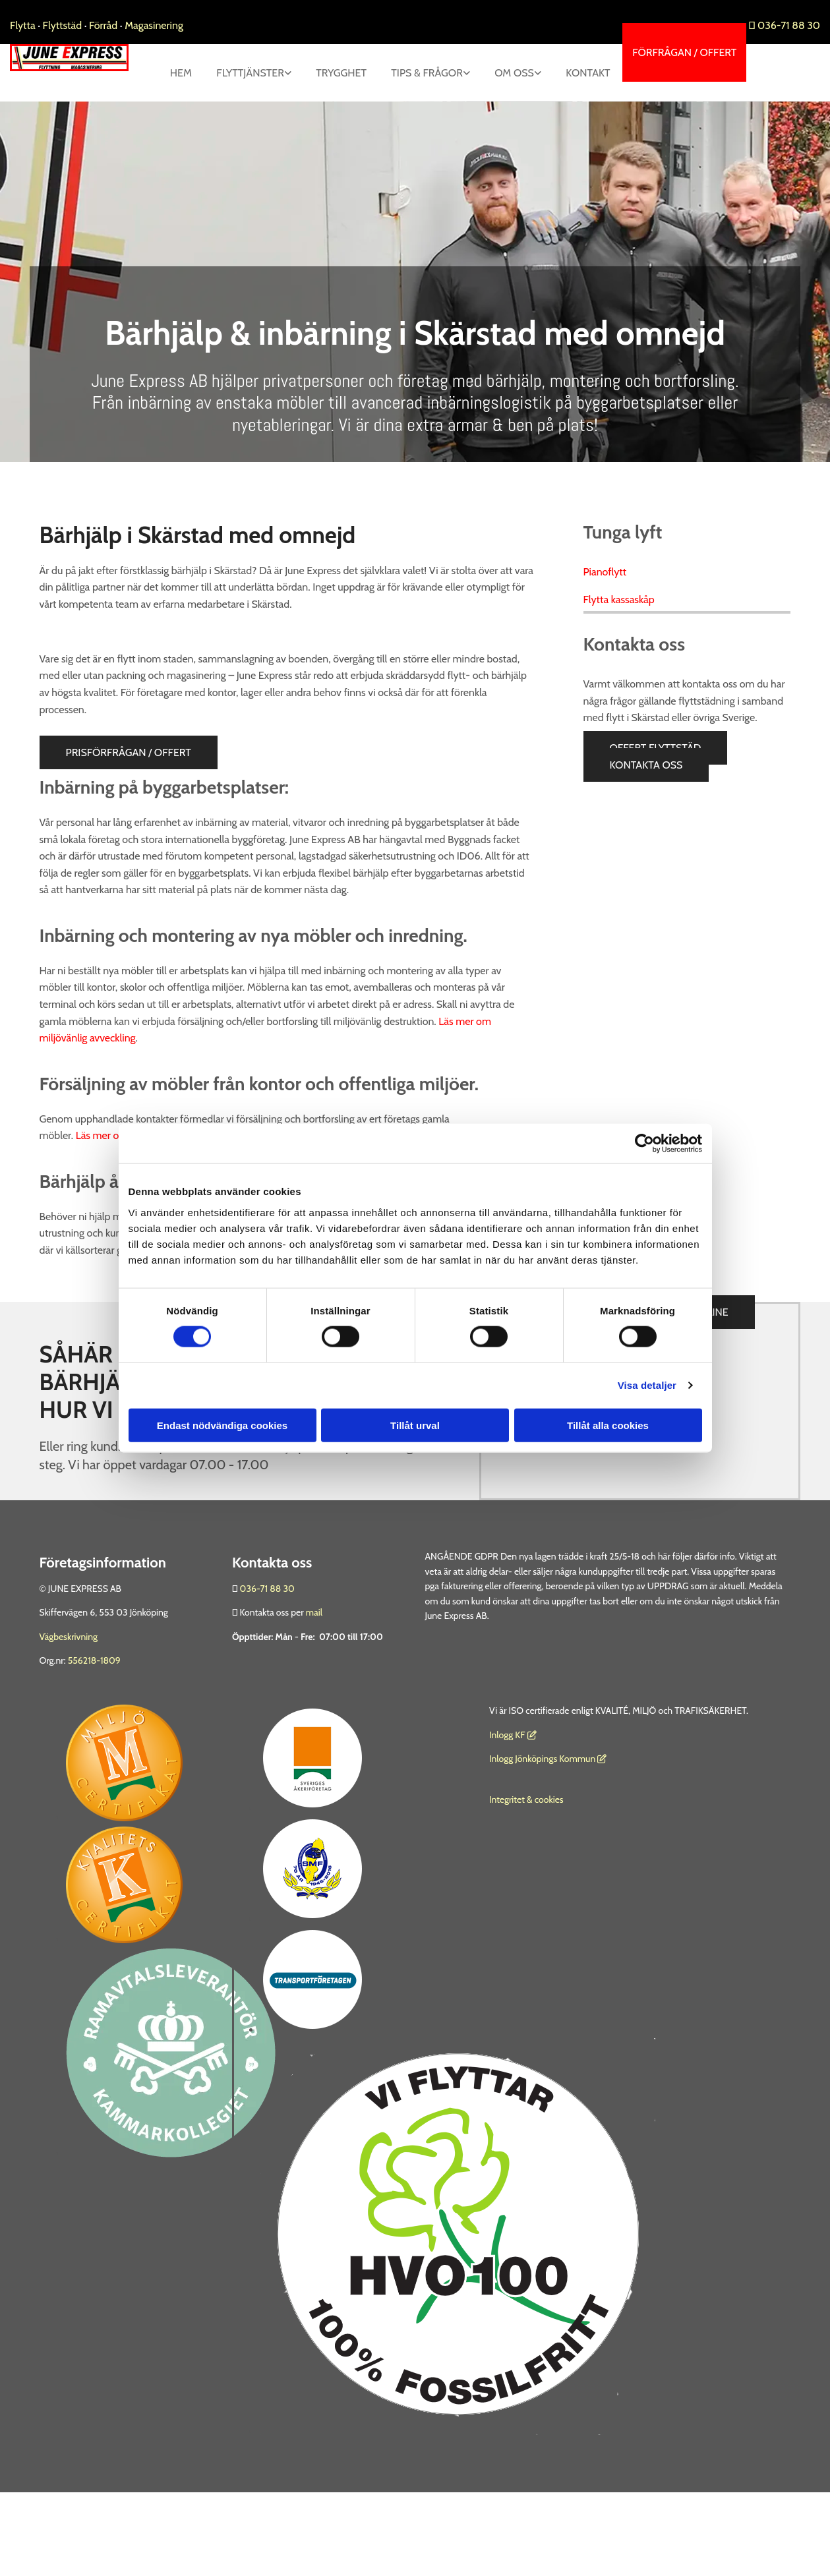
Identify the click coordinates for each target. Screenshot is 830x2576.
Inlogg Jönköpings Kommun (548, 1817)
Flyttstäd (63, 25)
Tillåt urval (415, 1424)
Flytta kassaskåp (619, 657)
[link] (317, 73)
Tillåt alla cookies (608, 1424)
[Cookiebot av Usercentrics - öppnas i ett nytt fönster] (644, 1144)
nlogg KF (508, 1792)
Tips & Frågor (493, 73)
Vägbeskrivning (69, 1694)
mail (314, 1670)
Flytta (23, 25)
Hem (241, 73)
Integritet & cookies (526, 1857)
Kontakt (587, 130)
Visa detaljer (647, 1385)
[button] (684, 52)
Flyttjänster (313, 73)
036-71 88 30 (784, 25)
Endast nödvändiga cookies (222, 1424)
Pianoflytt (605, 630)
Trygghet (405, 73)
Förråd (104, 25)
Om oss (582, 73)
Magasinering (154, 25)
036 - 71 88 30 (218, 1504)
